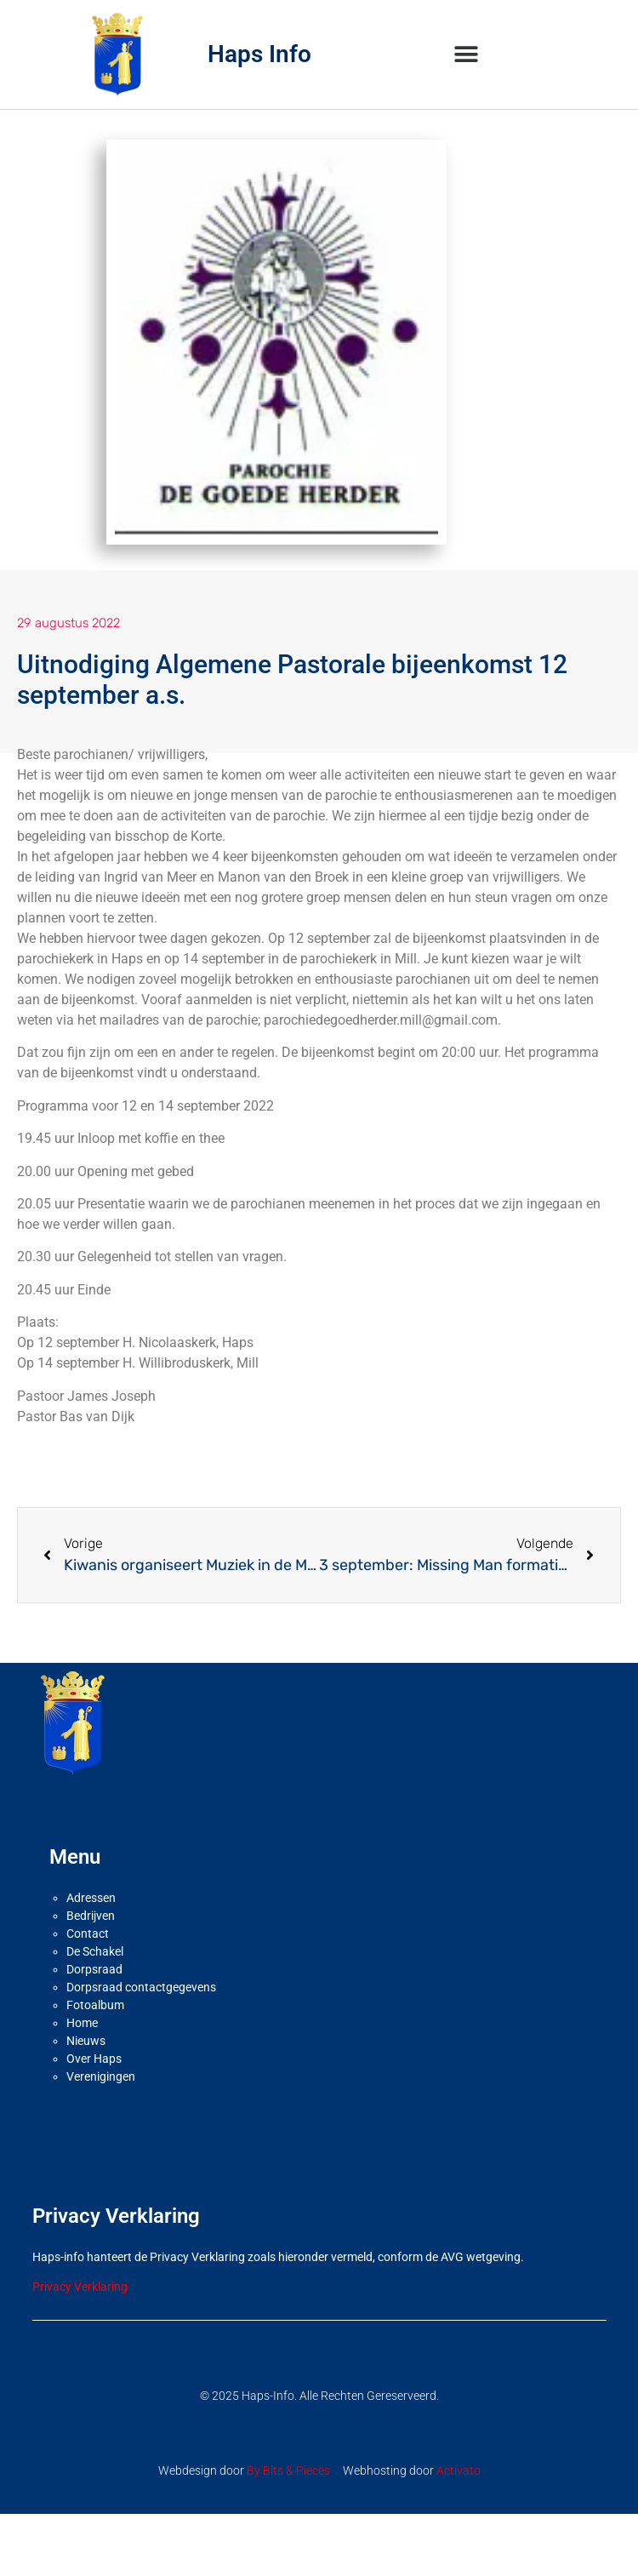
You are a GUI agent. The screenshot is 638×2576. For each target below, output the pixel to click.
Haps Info (259, 54)
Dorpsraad (94, 1969)
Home (82, 2023)
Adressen (91, 1898)
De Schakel (94, 1951)
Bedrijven (90, 1915)
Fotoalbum (95, 2005)
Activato (458, 2470)
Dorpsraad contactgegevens (141, 1987)
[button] (466, 54)
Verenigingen (100, 2076)
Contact (87, 1933)
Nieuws (85, 2041)
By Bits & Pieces (288, 2470)
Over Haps (94, 2058)
